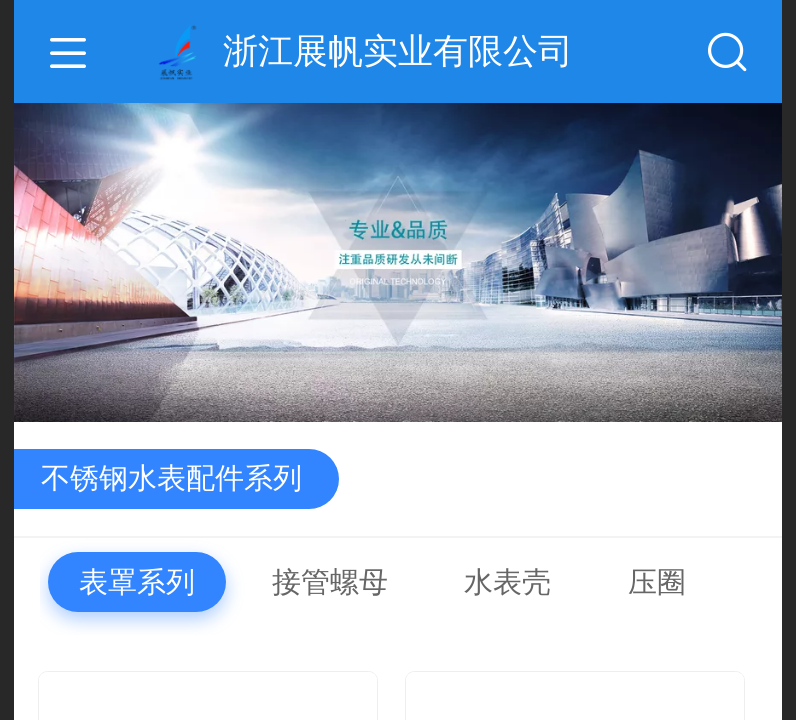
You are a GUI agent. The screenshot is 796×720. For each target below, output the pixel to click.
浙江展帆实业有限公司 (398, 50)
